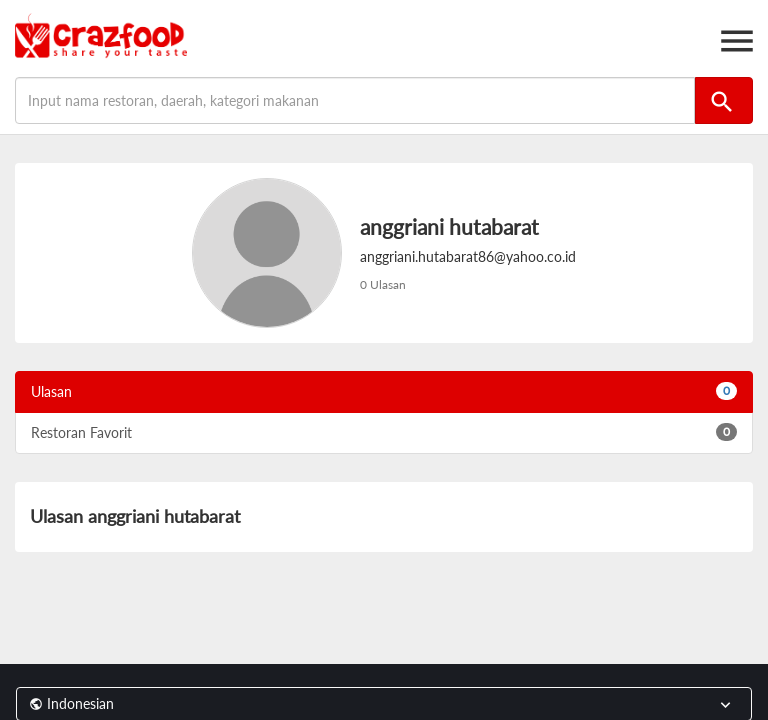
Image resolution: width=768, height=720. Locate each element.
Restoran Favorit (384, 432)
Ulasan (384, 391)
